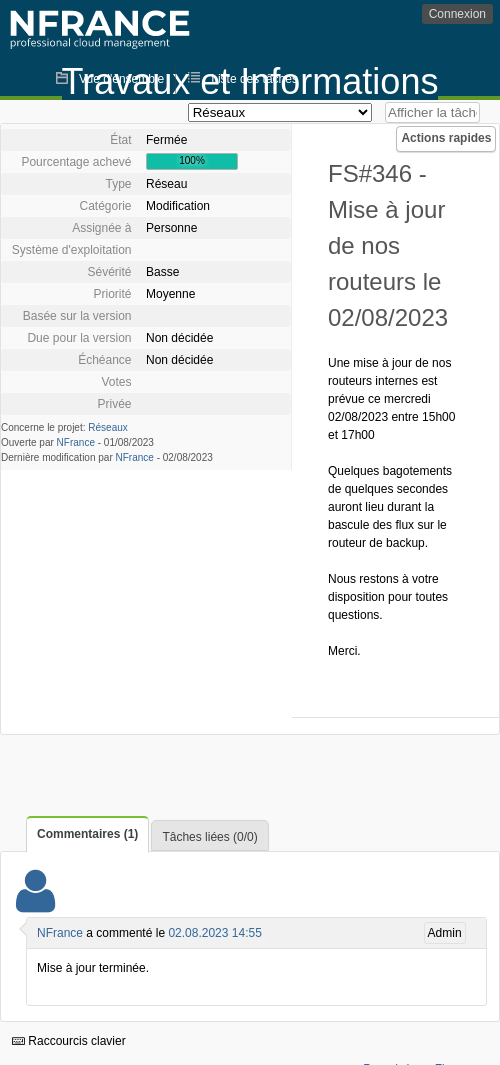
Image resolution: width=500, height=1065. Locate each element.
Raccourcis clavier (69, 1041)
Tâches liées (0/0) (209, 837)
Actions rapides (446, 138)
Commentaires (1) (87, 834)
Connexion (457, 14)
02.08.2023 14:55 (214, 933)
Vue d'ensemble (121, 79)
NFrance (76, 442)
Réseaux (107, 427)
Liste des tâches (254, 79)
